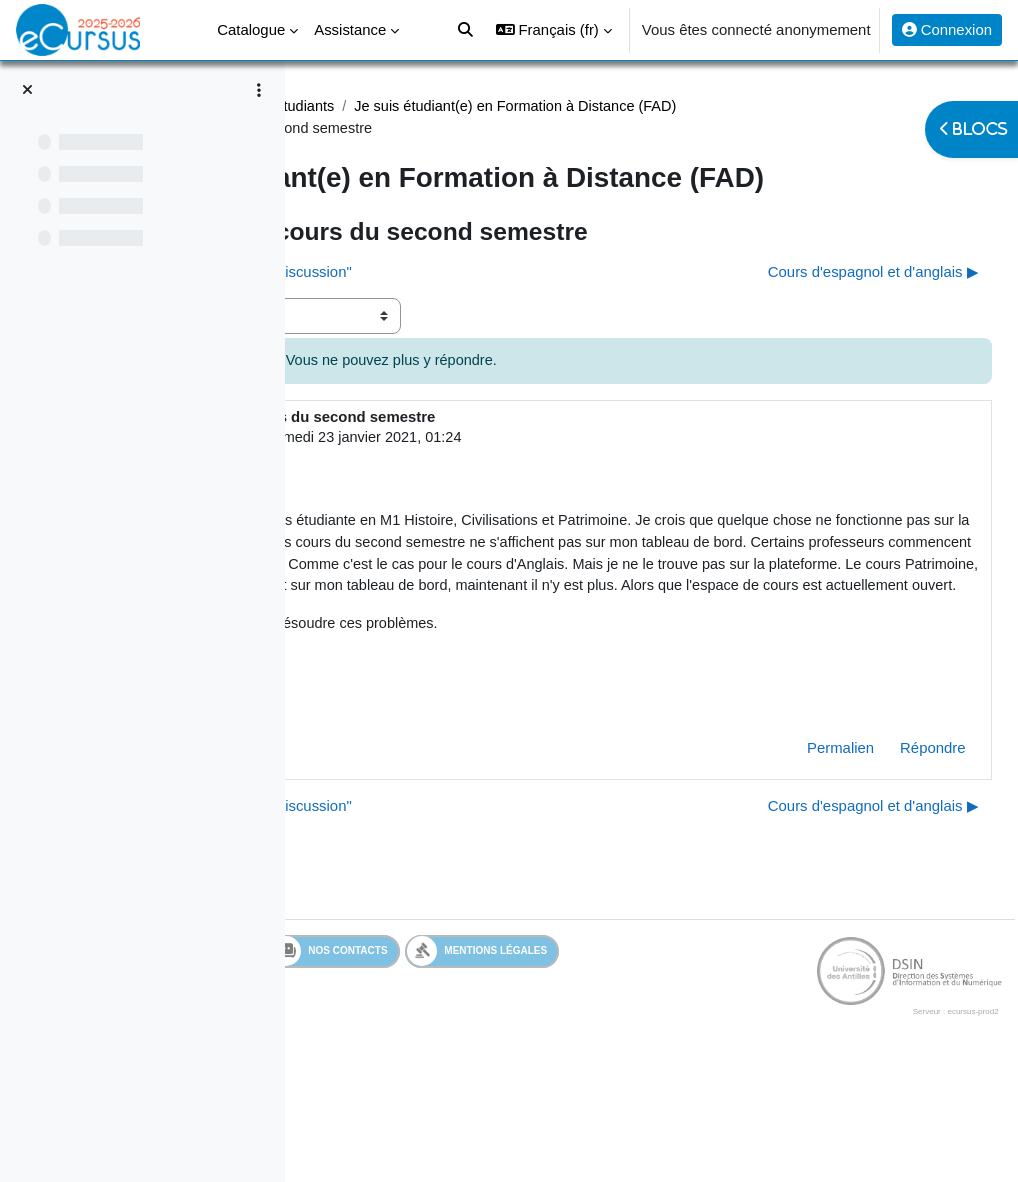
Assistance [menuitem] (350, 30)
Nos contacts (592, 1064)
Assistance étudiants (550, 107)
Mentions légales (740, 1063)
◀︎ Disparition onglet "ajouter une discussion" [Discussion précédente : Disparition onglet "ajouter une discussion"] (484, 311)
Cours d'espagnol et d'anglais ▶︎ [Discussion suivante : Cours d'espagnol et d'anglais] (828, 311)
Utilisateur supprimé (478, 477)
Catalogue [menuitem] (251, 30)
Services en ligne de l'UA (424, 1063)
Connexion (947, 30)
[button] (554, 30)
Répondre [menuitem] (888, 861)
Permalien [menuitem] (795, 861)
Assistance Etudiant (396, 107)
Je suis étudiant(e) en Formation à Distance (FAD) (516, 129)
